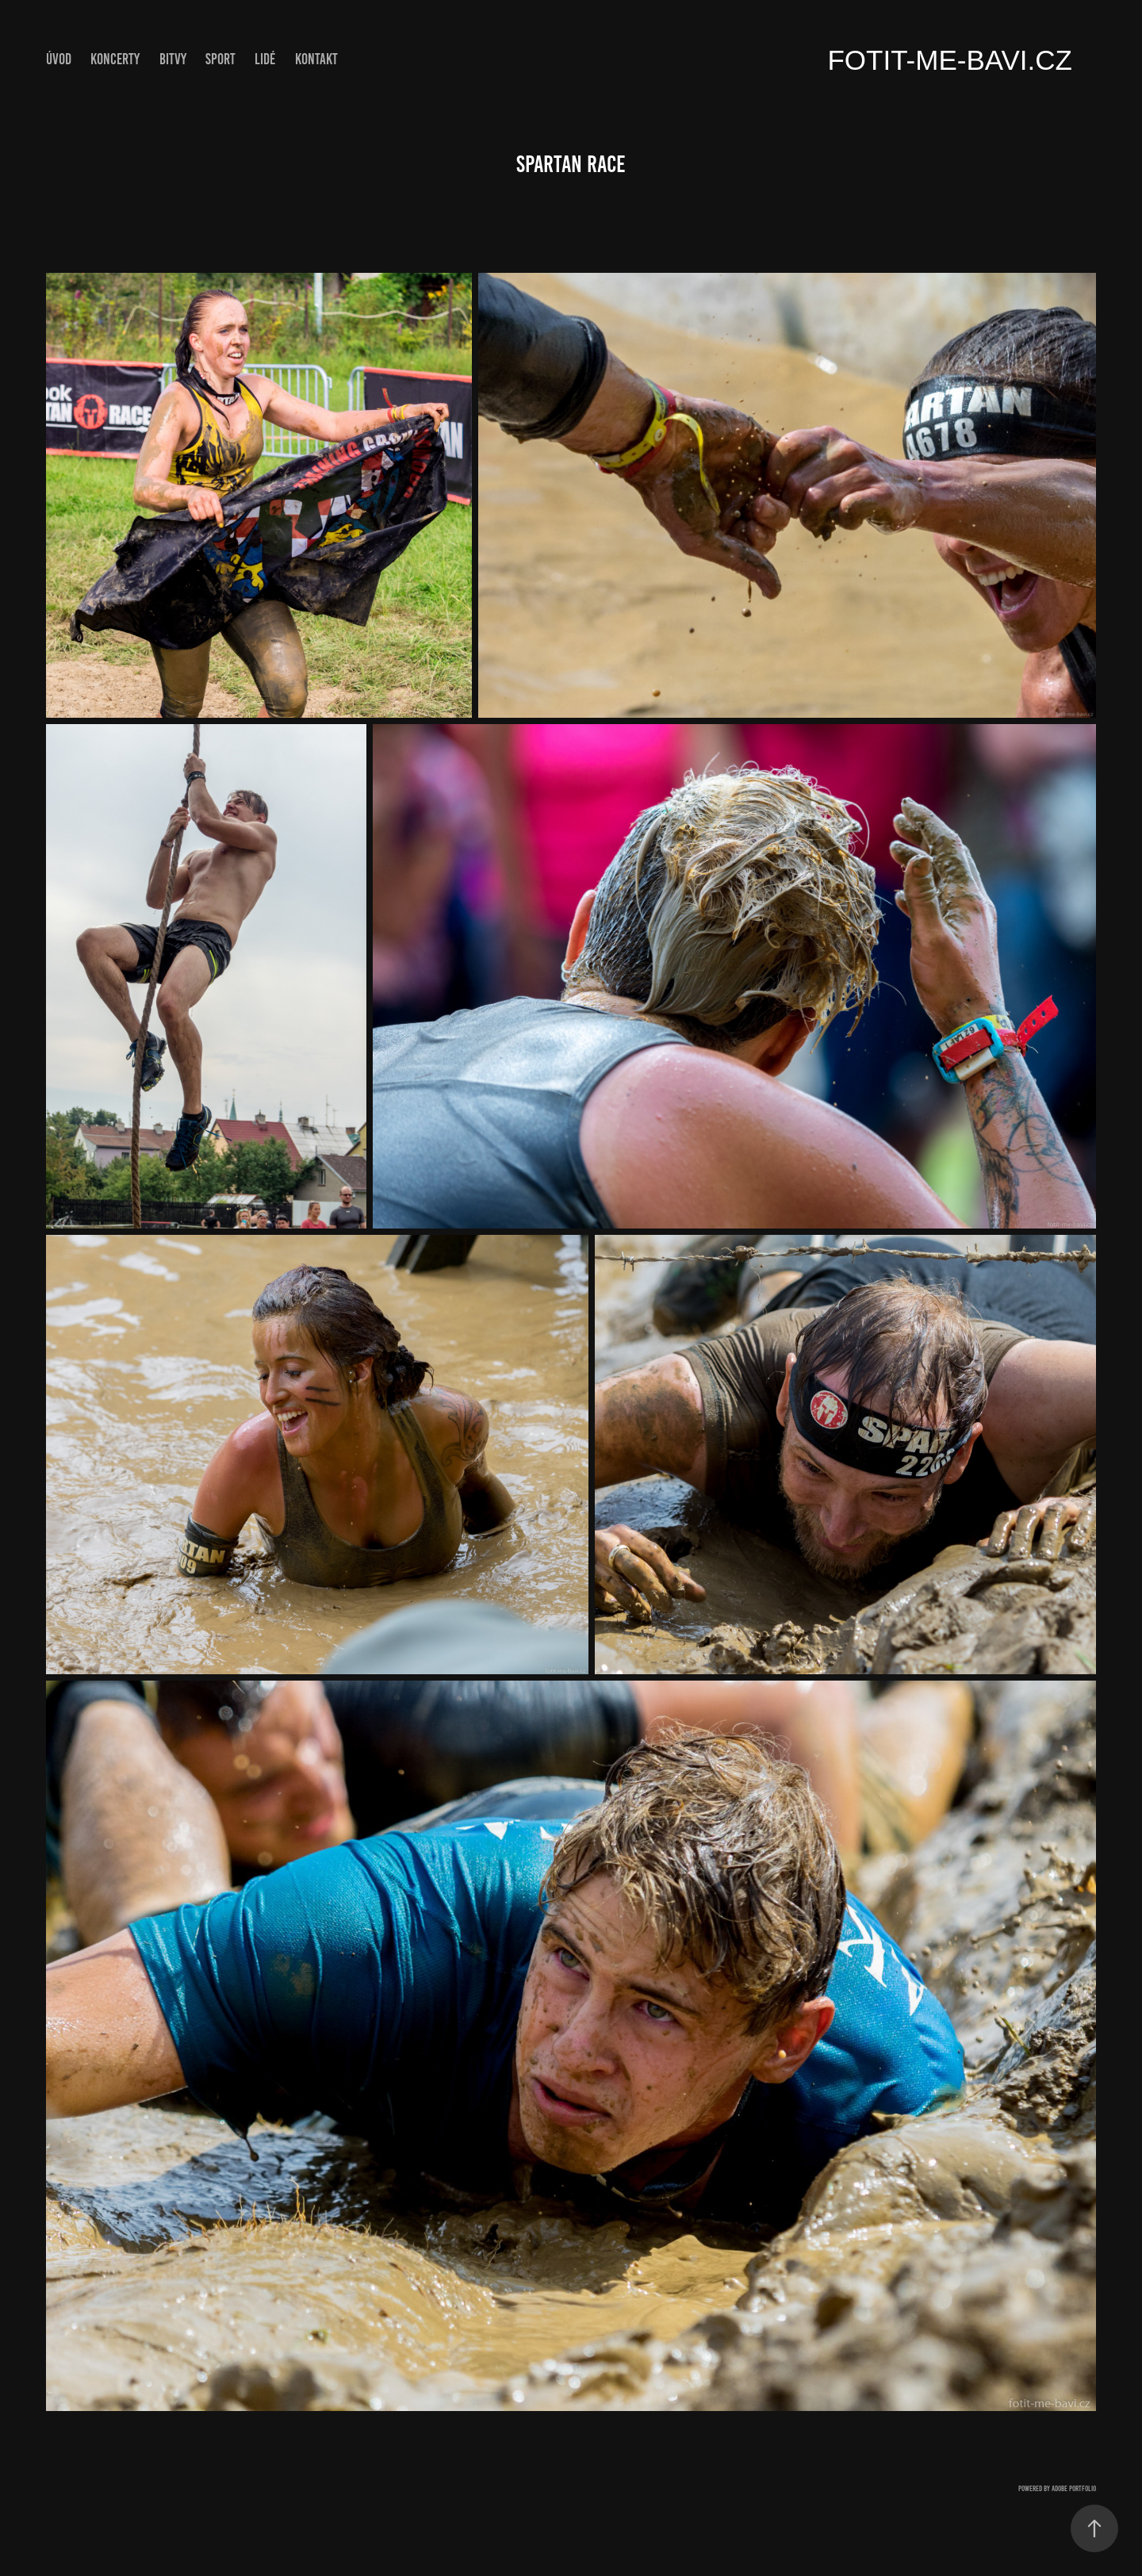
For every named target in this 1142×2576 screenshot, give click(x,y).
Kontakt (316, 59)
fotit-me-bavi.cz (949, 59)
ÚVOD (58, 59)
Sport (220, 59)
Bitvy (172, 59)
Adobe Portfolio (1074, 2488)
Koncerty (115, 59)
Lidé (265, 59)
